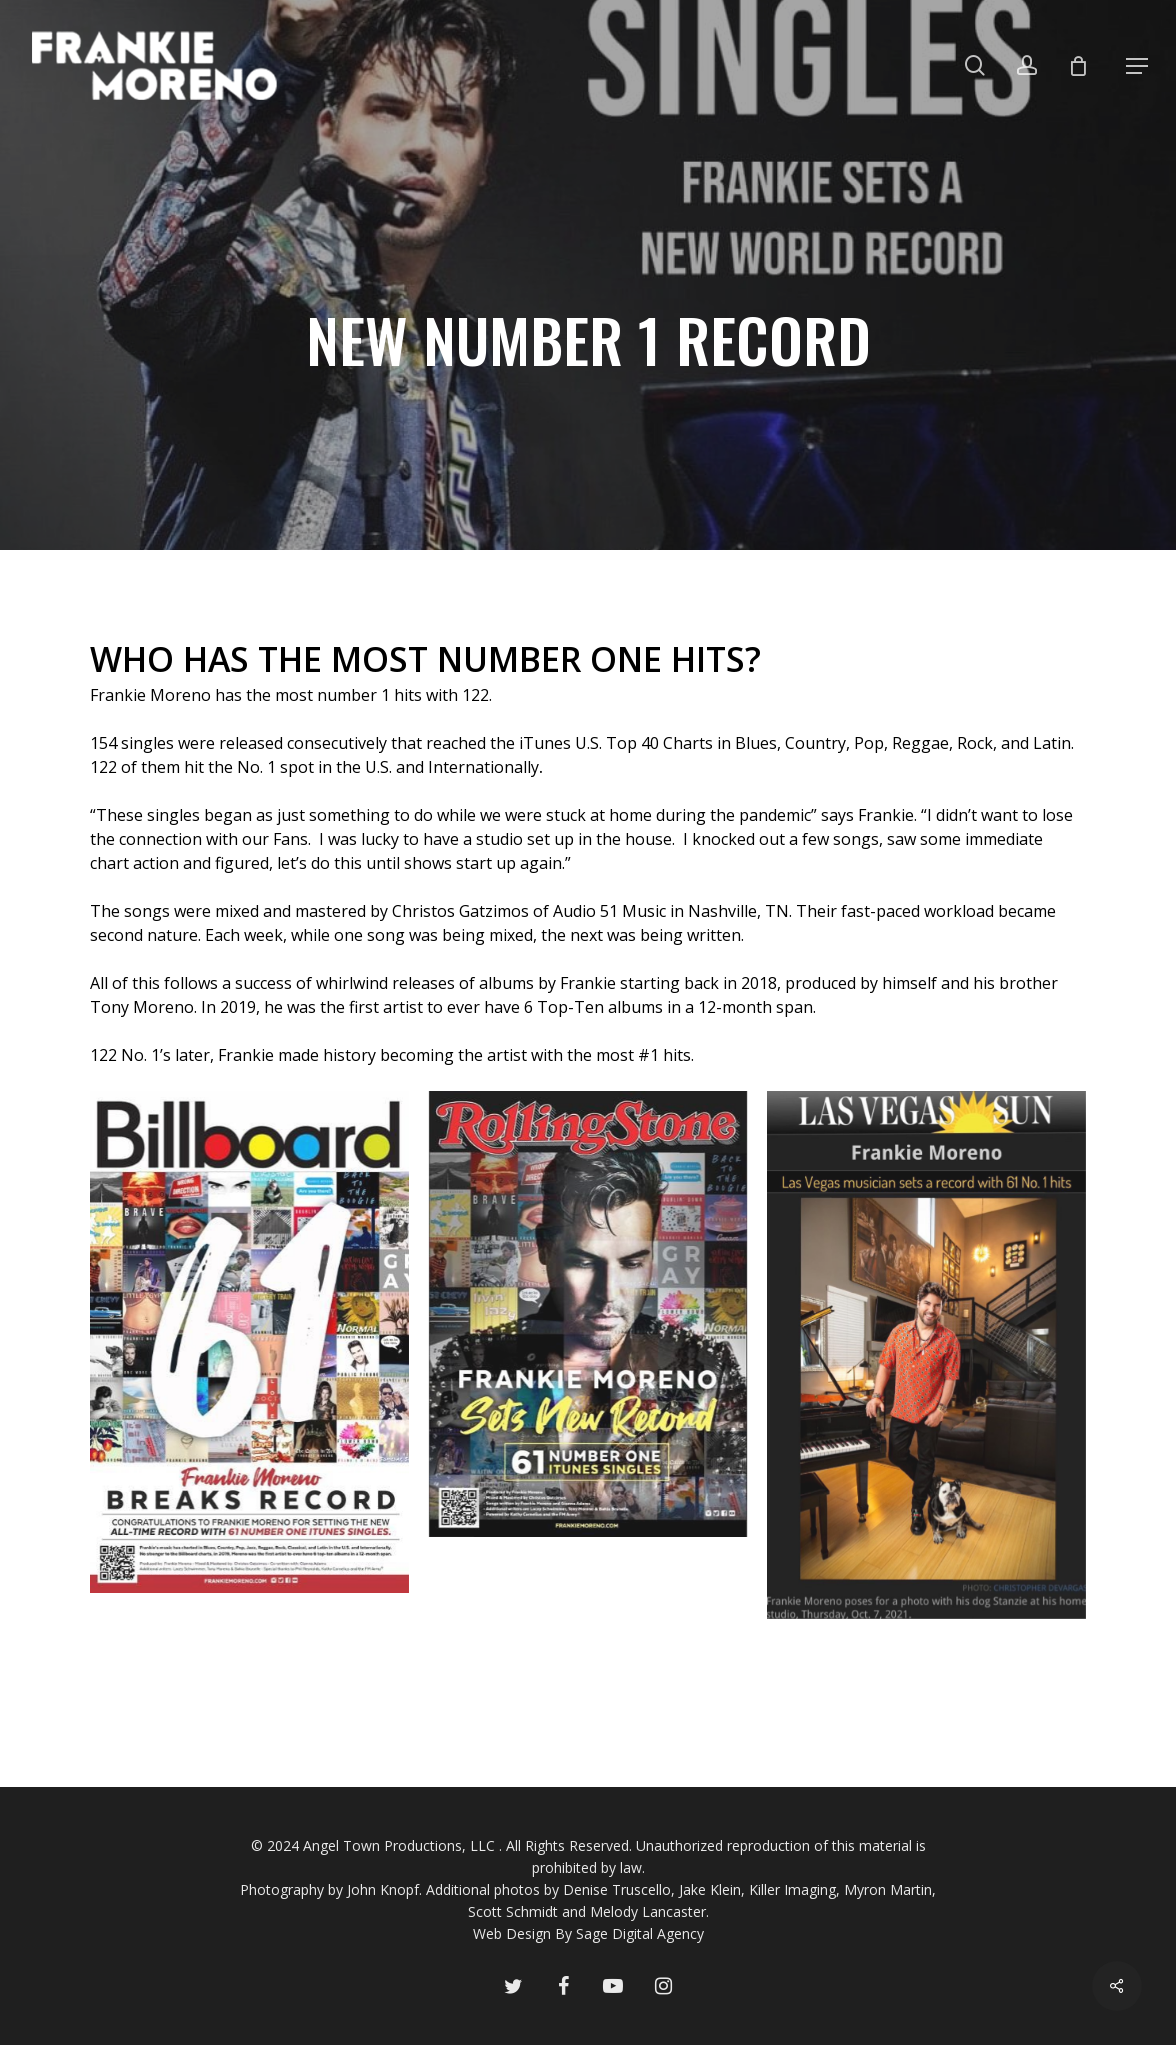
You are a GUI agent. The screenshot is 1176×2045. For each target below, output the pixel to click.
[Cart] (1087, 66)
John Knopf (383, 1889)
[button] (1137, 66)
